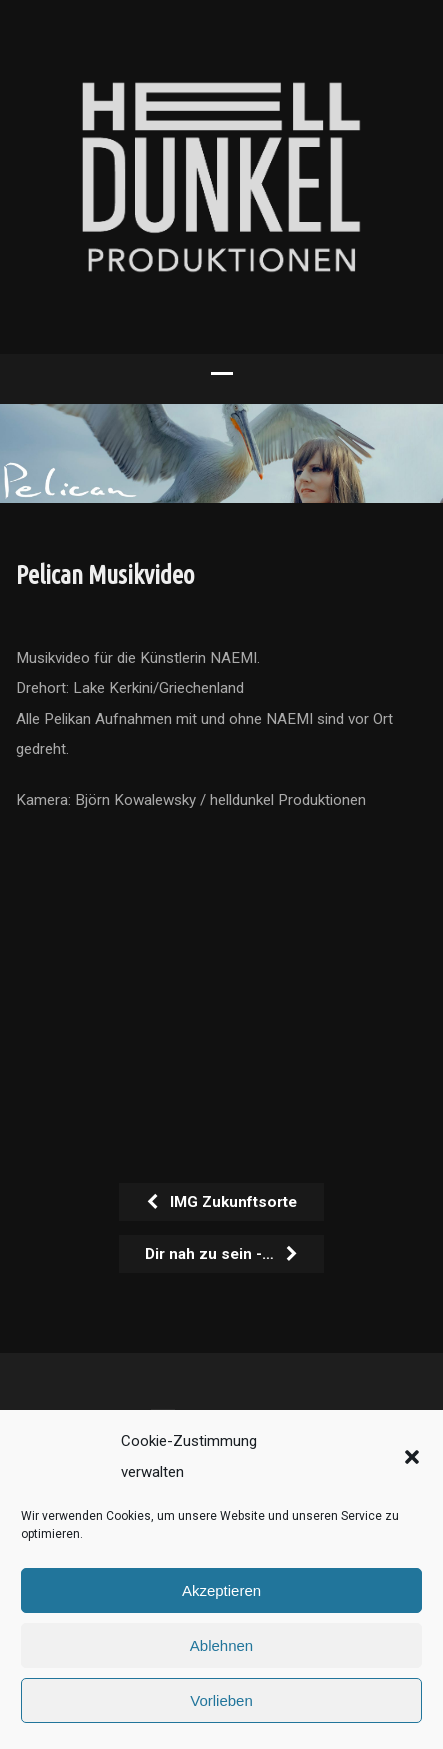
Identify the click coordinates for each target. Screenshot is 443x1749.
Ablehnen (221, 1645)
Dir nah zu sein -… (222, 1254)
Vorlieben (221, 1700)
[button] (412, 1457)
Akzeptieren (221, 1590)
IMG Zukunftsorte (221, 1202)
